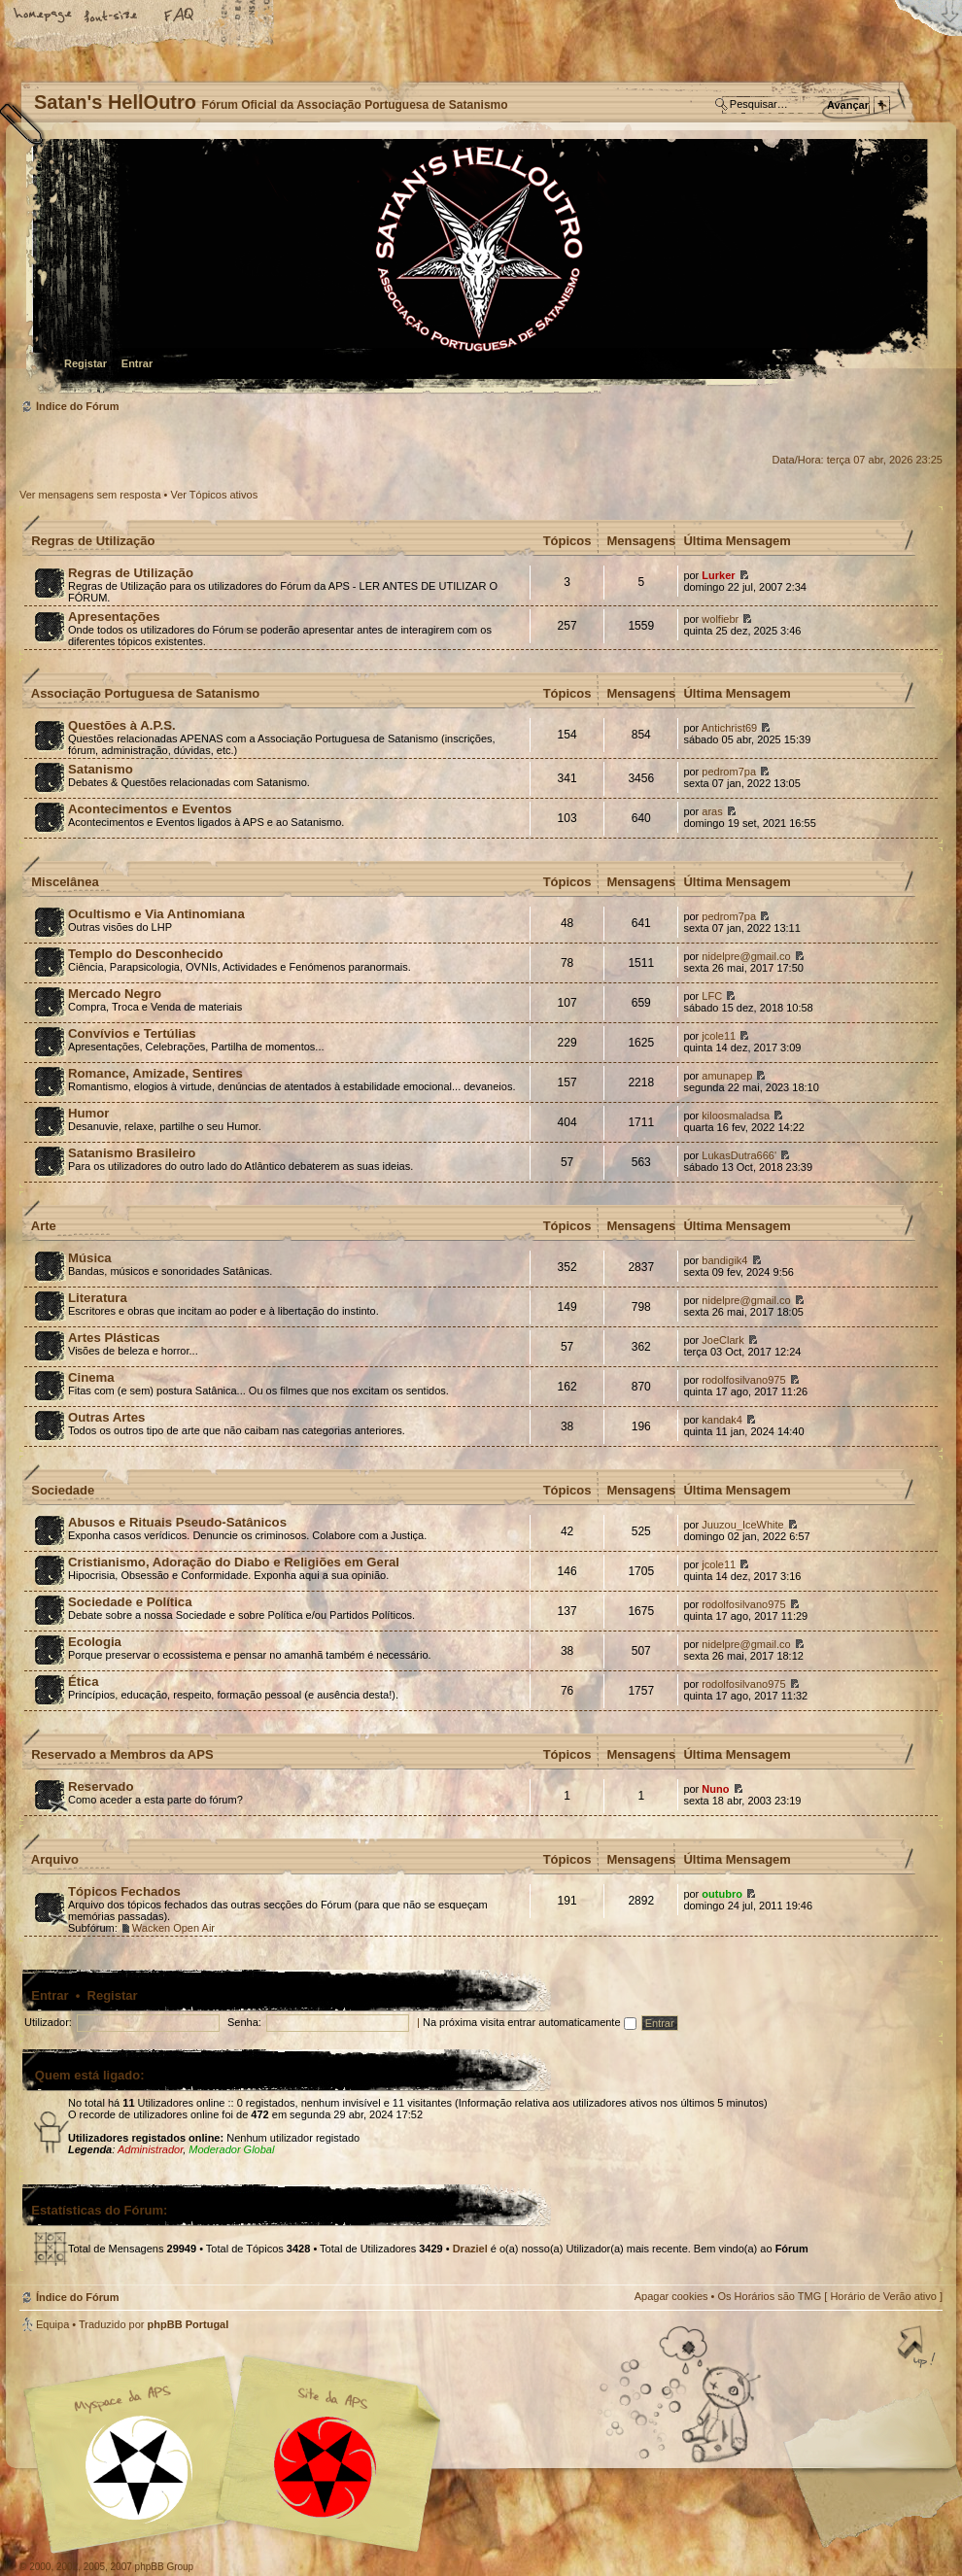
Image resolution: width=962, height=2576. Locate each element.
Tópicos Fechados (124, 1891)
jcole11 (719, 1036)
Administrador (150, 2149)
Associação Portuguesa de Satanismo (145, 693)
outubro (722, 1894)
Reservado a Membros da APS (122, 1754)
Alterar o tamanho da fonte (112, 16)
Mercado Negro (114, 993)
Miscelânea (64, 882)
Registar (85, 363)
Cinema (91, 1377)
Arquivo (55, 1859)
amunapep (727, 1076)
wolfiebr (720, 619)
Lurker (718, 575)
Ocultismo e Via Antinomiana (156, 914)
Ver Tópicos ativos (214, 494)
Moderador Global (231, 2149)
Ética (83, 1681)
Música (90, 1258)
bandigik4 (724, 1260)
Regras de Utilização (93, 540)
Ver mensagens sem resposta (90, 494)
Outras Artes (106, 1417)
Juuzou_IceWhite (742, 1524)
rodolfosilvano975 (743, 1380)
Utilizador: (48, 2022)
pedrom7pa (729, 771)
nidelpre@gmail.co (746, 956)
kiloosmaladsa (736, 1115)
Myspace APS (238, 2454)
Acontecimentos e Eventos (150, 809)
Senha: (244, 2022)
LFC (712, 996)
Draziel (470, 2248)
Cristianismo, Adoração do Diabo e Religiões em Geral (233, 1562)
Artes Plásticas (114, 1337)
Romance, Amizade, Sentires (155, 1073)
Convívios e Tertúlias (132, 1033)
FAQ (180, 16)
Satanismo (100, 769)
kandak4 (722, 1419)
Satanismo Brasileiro (131, 1153)
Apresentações (114, 616)
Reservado (100, 1786)
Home (44, 16)
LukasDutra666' (739, 1155)
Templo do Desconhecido (145, 953)
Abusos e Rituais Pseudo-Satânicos (177, 1522)
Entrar (137, 363)
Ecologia (94, 1641)
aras (712, 811)
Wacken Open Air (173, 1928)
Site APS (325, 2468)
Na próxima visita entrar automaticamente (529, 2022)
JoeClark (722, 1340)
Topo (918, 2348)
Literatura (97, 1297)
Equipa (52, 2324)
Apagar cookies (671, 2296)
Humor (89, 1113)
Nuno (715, 1789)
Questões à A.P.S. (122, 725)
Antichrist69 (729, 728)
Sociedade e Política (130, 1602)
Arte (43, 1226)
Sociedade (62, 1490)
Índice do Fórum (478, 267)
